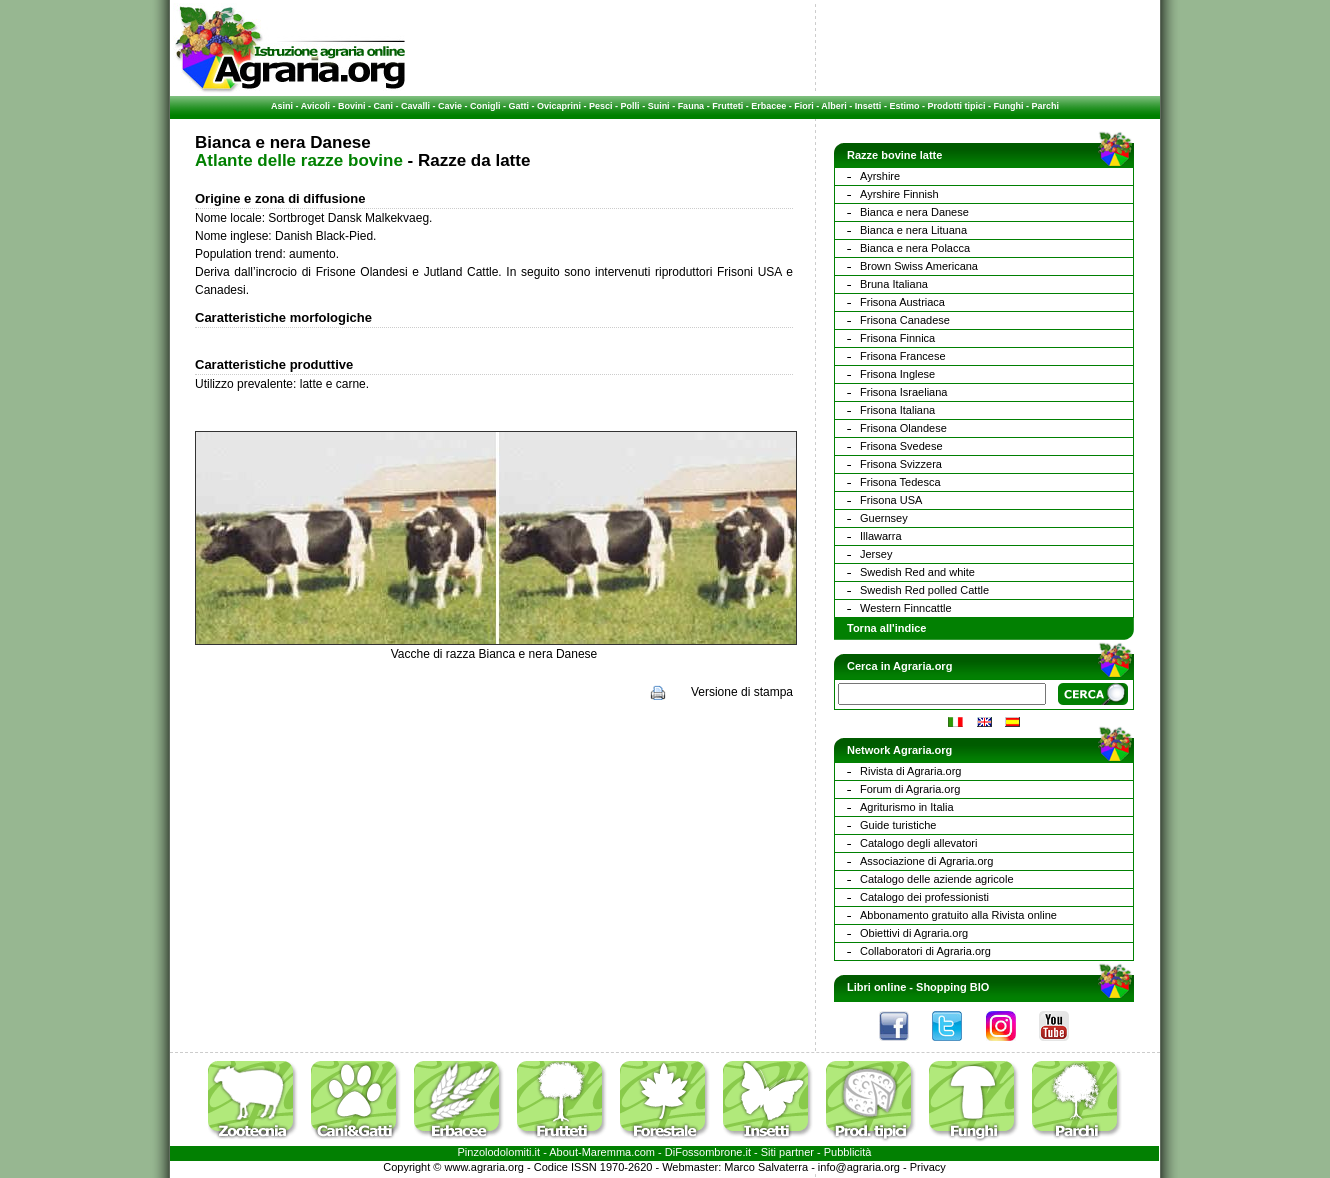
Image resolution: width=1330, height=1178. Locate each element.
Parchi (1045, 106)
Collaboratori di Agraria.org (925, 951)
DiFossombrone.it (708, 1152)
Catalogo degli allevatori (918, 843)
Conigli (485, 106)
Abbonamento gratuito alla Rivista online (958, 915)
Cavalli (415, 106)
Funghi (1008, 106)
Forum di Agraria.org (910, 789)
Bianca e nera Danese (914, 212)
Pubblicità (848, 1152)
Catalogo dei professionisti (924, 897)
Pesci (601, 106)
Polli (630, 106)
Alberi (834, 106)
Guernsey (884, 518)
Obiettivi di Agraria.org (914, 933)
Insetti (868, 106)
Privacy (928, 1167)
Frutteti (727, 106)
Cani (383, 106)
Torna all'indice (886, 628)
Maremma (607, 1152)
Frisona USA (891, 500)
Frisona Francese (903, 356)
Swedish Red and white (917, 572)
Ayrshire (880, 176)
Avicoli (315, 106)
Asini (282, 106)
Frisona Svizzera (901, 464)
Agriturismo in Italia (907, 807)
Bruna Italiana (894, 284)
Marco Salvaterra (766, 1167)
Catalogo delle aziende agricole (937, 879)
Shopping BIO (952, 987)
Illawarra (881, 536)
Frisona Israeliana (903, 392)
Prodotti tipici (956, 106)
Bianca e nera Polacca (915, 248)
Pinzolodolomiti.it (499, 1152)
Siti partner (787, 1152)
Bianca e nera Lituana (913, 230)
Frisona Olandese (903, 428)
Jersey (876, 554)
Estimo (904, 106)
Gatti (519, 106)
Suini (659, 106)
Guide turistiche (898, 825)
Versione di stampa (742, 692)
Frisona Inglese (897, 374)
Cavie (450, 106)
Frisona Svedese (901, 446)
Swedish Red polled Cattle (924, 590)
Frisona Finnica (897, 338)
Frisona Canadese (905, 320)
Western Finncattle (906, 608)
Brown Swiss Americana (919, 266)
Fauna (691, 106)
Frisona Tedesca (900, 482)
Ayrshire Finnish (899, 194)
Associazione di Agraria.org (926, 861)
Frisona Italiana (897, 410)
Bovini (352, 106)
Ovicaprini (559, 106)
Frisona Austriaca (902, 302)
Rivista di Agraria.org (911, 771)
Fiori (804, 106)
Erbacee (768, 106)
